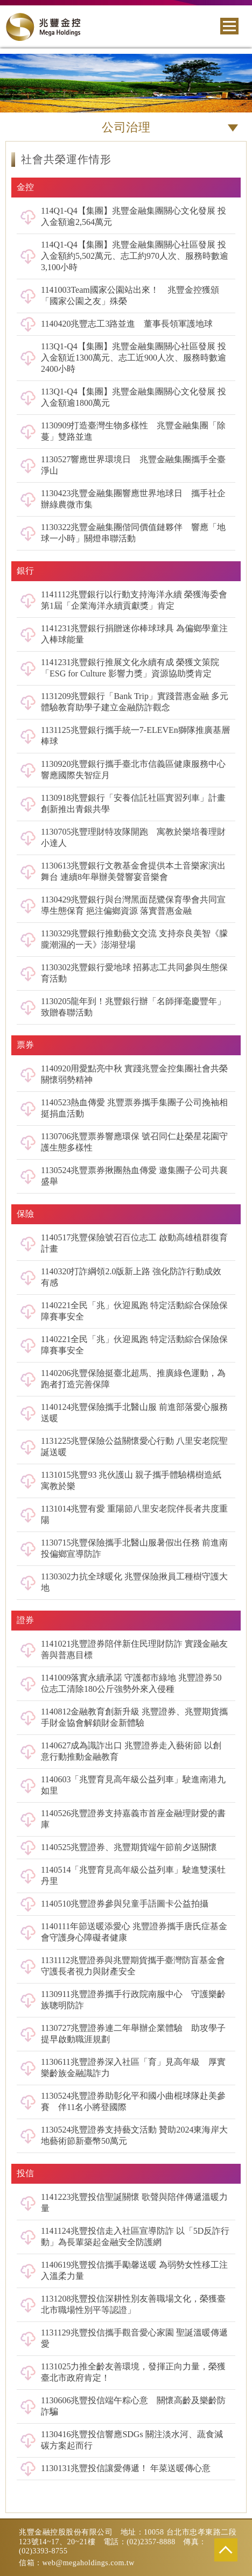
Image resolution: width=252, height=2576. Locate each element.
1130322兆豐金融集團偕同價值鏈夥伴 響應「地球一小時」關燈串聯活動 (133, 533)
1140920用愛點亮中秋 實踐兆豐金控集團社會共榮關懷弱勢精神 (134, 1074)
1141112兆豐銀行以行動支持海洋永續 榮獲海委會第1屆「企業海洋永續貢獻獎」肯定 (134, 600)
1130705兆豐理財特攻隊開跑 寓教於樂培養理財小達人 (133, 837)
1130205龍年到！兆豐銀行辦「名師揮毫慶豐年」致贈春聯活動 (133, 1007)
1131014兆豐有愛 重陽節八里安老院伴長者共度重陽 (134, 1514)
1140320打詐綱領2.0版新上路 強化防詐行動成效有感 (131, 1277)
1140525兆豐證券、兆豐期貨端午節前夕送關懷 (129, 1847)
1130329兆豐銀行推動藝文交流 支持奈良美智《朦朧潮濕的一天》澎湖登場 (134, 939)
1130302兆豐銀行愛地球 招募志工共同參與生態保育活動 (134, 973)
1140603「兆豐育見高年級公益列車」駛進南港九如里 (133, 1785)
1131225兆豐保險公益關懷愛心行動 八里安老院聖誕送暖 (134, 1446)
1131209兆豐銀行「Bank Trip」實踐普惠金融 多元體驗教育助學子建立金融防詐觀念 (134, 701)
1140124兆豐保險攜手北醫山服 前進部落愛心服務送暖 (134, 1412)
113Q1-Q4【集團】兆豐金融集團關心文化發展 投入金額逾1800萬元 (133, 397)
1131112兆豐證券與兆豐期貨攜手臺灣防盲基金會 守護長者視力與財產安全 (133, 1966)
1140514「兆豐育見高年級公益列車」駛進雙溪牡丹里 (133, 1875)
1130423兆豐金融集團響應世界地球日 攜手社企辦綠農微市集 (133, 499)
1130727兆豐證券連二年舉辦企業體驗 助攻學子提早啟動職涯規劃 (133, 2033)
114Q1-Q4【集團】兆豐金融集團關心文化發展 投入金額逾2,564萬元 (133, 216)
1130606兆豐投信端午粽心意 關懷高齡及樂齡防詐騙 (133, 2406)
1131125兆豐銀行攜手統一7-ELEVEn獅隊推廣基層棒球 (135, 735)
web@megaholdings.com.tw (89, 2563)
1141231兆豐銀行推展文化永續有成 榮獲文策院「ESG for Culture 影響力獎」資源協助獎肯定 (130, 668)
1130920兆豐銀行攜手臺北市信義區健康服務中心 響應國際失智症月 (133, 769)
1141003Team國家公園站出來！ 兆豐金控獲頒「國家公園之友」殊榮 (130, 295)
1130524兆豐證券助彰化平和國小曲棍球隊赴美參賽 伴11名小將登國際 (133, 2101)
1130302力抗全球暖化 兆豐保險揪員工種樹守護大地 (134, 1582)
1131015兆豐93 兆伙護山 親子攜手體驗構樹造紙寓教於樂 (131, 1480)
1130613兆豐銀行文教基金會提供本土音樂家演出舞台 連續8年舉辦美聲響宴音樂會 (133, 871)
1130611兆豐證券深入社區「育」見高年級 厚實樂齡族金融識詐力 (133, 2067)
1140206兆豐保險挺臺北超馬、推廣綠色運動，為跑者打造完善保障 (133, 1378)
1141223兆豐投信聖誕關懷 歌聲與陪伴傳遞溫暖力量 (134, 2202)
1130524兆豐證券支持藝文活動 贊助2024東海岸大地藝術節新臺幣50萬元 (134, 2135)
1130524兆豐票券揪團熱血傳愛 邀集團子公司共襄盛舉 (134, 1176)
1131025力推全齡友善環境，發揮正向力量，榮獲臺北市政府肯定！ (133, 2372)
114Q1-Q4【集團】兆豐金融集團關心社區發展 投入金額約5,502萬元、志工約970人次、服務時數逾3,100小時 (134, 256)
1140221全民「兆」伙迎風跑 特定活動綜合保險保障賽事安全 (134, 1311)
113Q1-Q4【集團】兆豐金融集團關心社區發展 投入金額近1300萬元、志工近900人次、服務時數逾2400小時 (133, 357)
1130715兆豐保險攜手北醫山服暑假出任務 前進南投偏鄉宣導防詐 (134, 1548)
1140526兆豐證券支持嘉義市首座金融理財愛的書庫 (133, 1819)
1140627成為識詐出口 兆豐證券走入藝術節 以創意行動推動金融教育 (131, 1751)
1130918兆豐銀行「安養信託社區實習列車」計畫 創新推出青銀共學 (133, 803)
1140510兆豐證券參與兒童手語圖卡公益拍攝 (124, 1903)
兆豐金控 (43, 26)
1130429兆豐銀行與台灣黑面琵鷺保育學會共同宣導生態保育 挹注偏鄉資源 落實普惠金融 (133, 905)
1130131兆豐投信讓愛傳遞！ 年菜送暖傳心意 (126, 2468)
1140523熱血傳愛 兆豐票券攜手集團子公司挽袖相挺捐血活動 (134, 1108)
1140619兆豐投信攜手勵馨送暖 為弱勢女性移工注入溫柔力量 (134, 2270)
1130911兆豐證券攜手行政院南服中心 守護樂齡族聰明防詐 (133, 1999)
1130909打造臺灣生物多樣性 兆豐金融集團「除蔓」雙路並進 (133, 431)
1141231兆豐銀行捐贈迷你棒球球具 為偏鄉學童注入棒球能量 (134, 634)
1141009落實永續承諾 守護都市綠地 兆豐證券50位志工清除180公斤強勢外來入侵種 (131, 1683)
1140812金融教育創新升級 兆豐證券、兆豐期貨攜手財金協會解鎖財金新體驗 (134, 1717)
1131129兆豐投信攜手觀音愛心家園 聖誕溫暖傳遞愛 (134, 2338)
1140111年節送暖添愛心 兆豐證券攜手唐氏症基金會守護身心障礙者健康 (134, 1932)
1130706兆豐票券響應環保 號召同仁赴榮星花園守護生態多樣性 (134, 1142)
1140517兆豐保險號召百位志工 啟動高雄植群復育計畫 (134, 1243)
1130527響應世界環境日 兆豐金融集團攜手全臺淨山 (133, 465)
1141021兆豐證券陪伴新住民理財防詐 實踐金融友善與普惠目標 (134, 1649)
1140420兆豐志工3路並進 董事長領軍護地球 (127, 323)
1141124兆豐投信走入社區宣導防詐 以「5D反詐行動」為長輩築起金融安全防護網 (135, 2236)
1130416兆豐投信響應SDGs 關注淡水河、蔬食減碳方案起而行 (132, 2440)
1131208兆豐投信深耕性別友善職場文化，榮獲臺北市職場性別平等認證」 (133, 2304)
